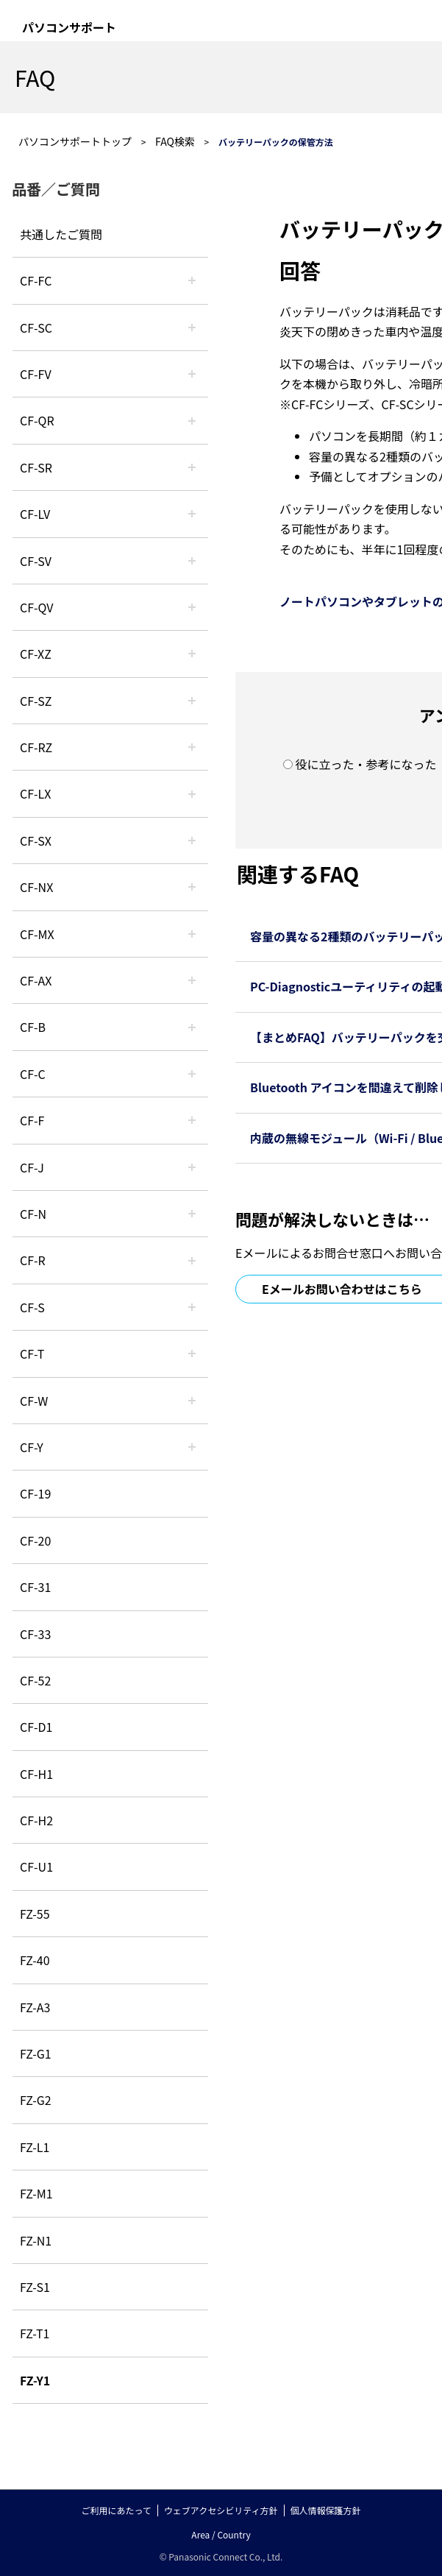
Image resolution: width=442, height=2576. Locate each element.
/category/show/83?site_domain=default (192, 840)
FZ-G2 (35, 2100)
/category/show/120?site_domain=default (192, 280)
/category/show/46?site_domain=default (192, 1120)
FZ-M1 (36, 2193)
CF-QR (37, 420)
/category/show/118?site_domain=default (192, 327)
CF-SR (36, 467)
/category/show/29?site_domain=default (192, 514)
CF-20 (35, 1540)
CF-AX (36, 980)
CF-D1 (36, 1727)
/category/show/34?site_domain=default (192, 793)
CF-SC (36, 327)
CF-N (33, 1214)
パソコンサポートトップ (75, 141)
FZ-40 (35, 1960)
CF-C (33, 1074)
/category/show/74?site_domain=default (192, 467)
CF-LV (35, 514)
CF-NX (36, 887)
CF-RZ (36, 747)
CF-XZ (35, 653)
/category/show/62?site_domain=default (192, 1260)
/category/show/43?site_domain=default (192, 980)
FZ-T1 (34, 2333)
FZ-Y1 (35, 2380)
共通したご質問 (61, 234)
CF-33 (35, 1634)
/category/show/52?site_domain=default (192, 887)
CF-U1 (36, 1866)
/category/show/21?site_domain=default (192, 374)
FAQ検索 (175, 141)
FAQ (35, 77)
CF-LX (35, 793)
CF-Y (31, 1447)
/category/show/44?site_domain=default (192, 1027)
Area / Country (220, 2534)
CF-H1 (36, 1774)
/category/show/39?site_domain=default (192, 934)
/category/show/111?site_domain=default (192, 653)
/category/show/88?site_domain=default (192, 701)
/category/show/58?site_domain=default (192, 607)
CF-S (32, 1307)
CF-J (32, 1167)
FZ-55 (35, 1914)
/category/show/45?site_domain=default (192, 1074)
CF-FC (35, 280)
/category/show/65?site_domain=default (192, 747)
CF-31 (35, 1587)
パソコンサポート (69, 27)
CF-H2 (36, 1820)
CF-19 (35, 1493)
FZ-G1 (35, 2053)
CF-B (33, 1027)
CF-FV (35, 374)
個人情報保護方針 (325, 2510)
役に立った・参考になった (365, 764)
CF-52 (35, 1680)
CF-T (32, 1353)
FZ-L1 (34, 2147)
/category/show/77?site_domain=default (192, 561)
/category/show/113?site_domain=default (192, 1447)
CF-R (33, 1260)
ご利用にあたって (116, 2510)
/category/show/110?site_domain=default (192, 420)
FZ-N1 (35, 2240)
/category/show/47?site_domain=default (192, 1167)
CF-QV (36, 607)
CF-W (34, 1401)
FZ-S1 (35, 2287)
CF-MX (37, 934)
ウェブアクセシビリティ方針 (221, 2510)
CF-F (32, 1120)
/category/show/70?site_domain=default (192, 1307)
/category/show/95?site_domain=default (192, 1401)
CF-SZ (35, 701)
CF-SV (35, 561)
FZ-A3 (35, 2007)
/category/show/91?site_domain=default (192, 1353)
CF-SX (35, 840)
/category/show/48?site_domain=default (192, 1214)
